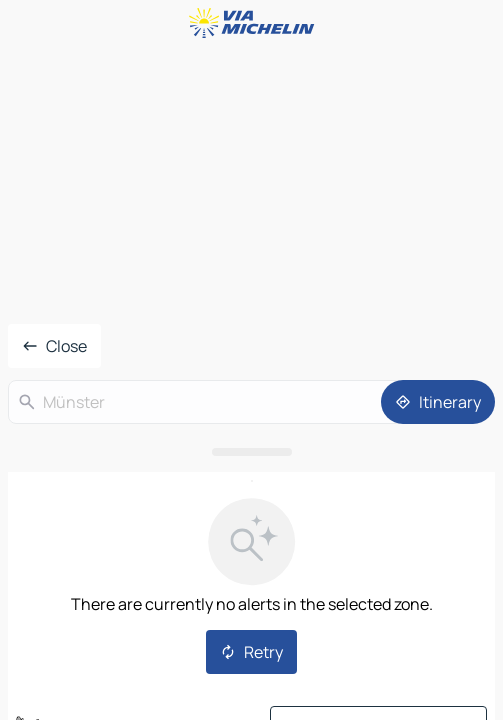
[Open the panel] (251, 452)
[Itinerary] (438, 402)
